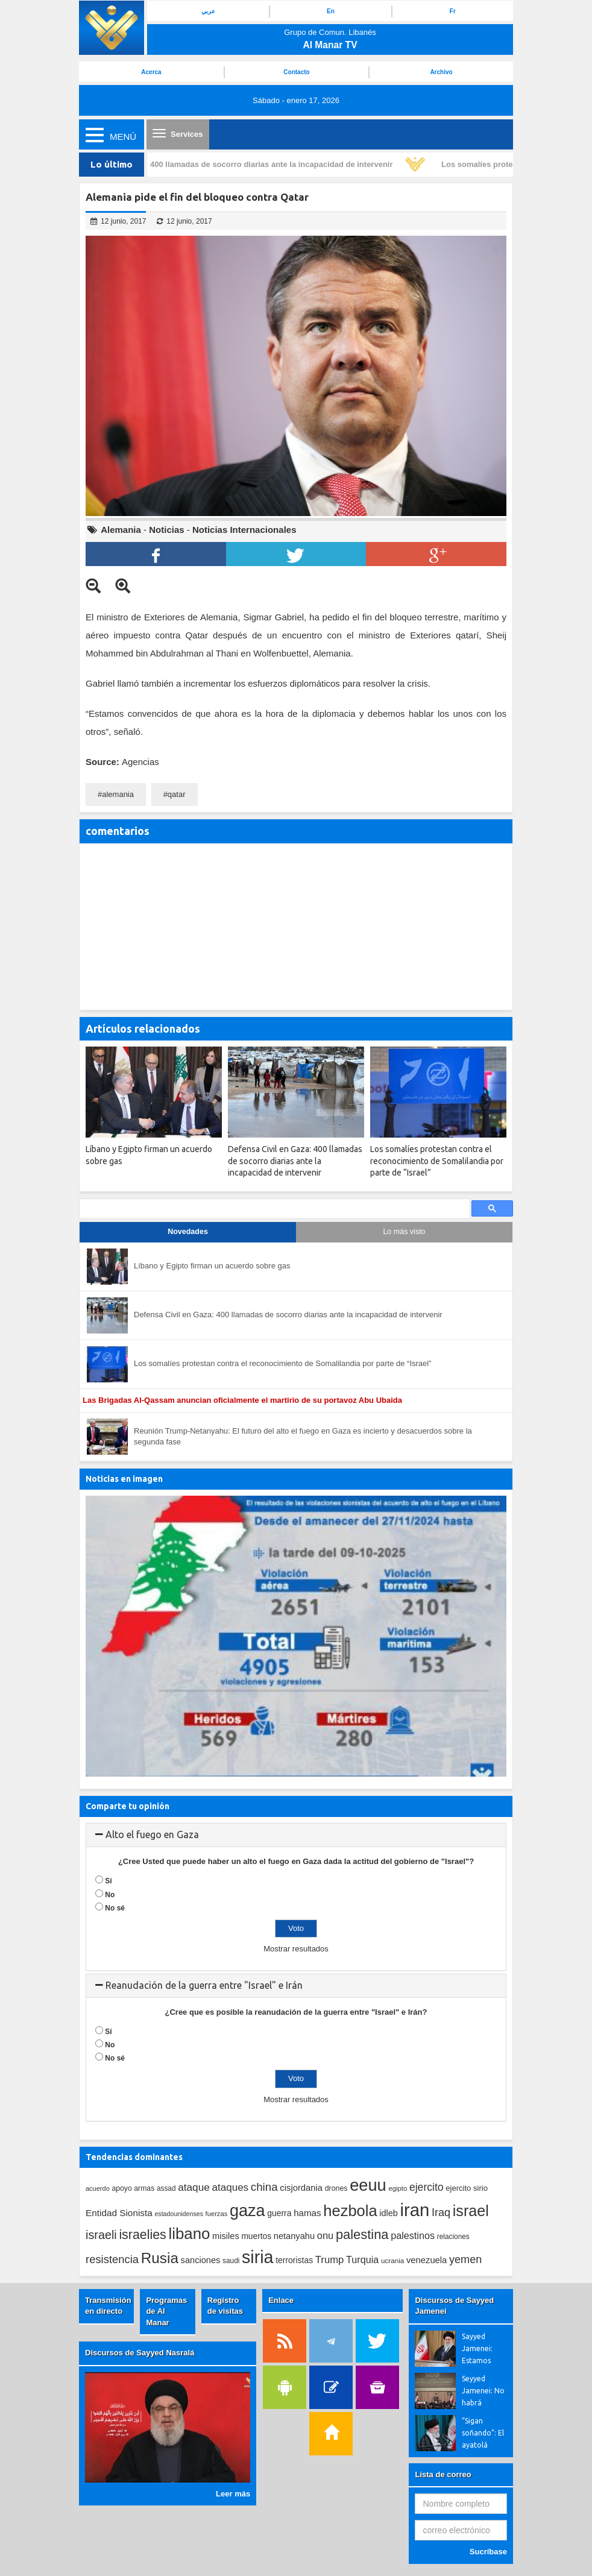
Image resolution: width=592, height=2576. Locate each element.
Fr (453, 11)
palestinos (413, 2235)
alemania (118, 794)
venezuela (426, 2260)
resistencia (112, 2259)
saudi (230, 2260)
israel (471, 2210)
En (331, 11)
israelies (142, 2235)
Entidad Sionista (119, 2213)
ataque (194, 2187)
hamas (307, 2213)
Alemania (121, 529)
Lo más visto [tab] (404, 1231)
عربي (208, 11)
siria (257, 2257)
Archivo (441, 72)
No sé (115, 1908)
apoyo (121, 2188)
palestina (362, 2234)
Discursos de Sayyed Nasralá (139, 2352)
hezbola (350, 2210)
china (264, 2187)
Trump (329, 2260)
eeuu (368, 2185)
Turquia (362, 2259)
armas (144, 2188)
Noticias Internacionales (244, 529)
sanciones (201, 2260)
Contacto (296, 72)
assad (166, 2188)
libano (189, 2233)
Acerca (151, 72)
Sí (108, 1881)
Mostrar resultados (296, 1948)
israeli (101, 2234)
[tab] (296, 1835)
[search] (273, 1209)
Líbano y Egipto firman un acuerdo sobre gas (212, 1265)
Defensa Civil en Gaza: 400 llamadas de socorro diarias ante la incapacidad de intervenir (231, 164)
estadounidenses (178, 2213)
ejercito (426, 2187)
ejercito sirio (467, 2188)
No (110, 1895)
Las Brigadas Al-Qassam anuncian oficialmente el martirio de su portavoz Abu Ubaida (244, 1400)
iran (414, 2210)
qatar (177, 794)
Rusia (159, 2258)
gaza (247, 2210)
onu (325, 2235)
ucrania (392, 2260)
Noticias (166, 529)
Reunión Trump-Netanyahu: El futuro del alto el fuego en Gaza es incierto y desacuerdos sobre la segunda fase (303, 1436)
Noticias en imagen (124, 1479)
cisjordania (301, 2188)
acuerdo (98, 2188)
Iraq (441, 2212)
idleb (388, 2213)
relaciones (453, 2236)
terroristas (294, 2260)
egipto (397, 2188)
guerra (279, 2213)
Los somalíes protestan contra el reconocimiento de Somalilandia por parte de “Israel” (283, 1363)
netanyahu (294, 2236)
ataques (230, 2187)
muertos (256, 2236)
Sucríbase (488, 2551)
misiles (225, 2236)
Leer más (233, 2493)
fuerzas (217, 2213)
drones (336, 2188)
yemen (465, 2259)
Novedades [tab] (188, 1231)
